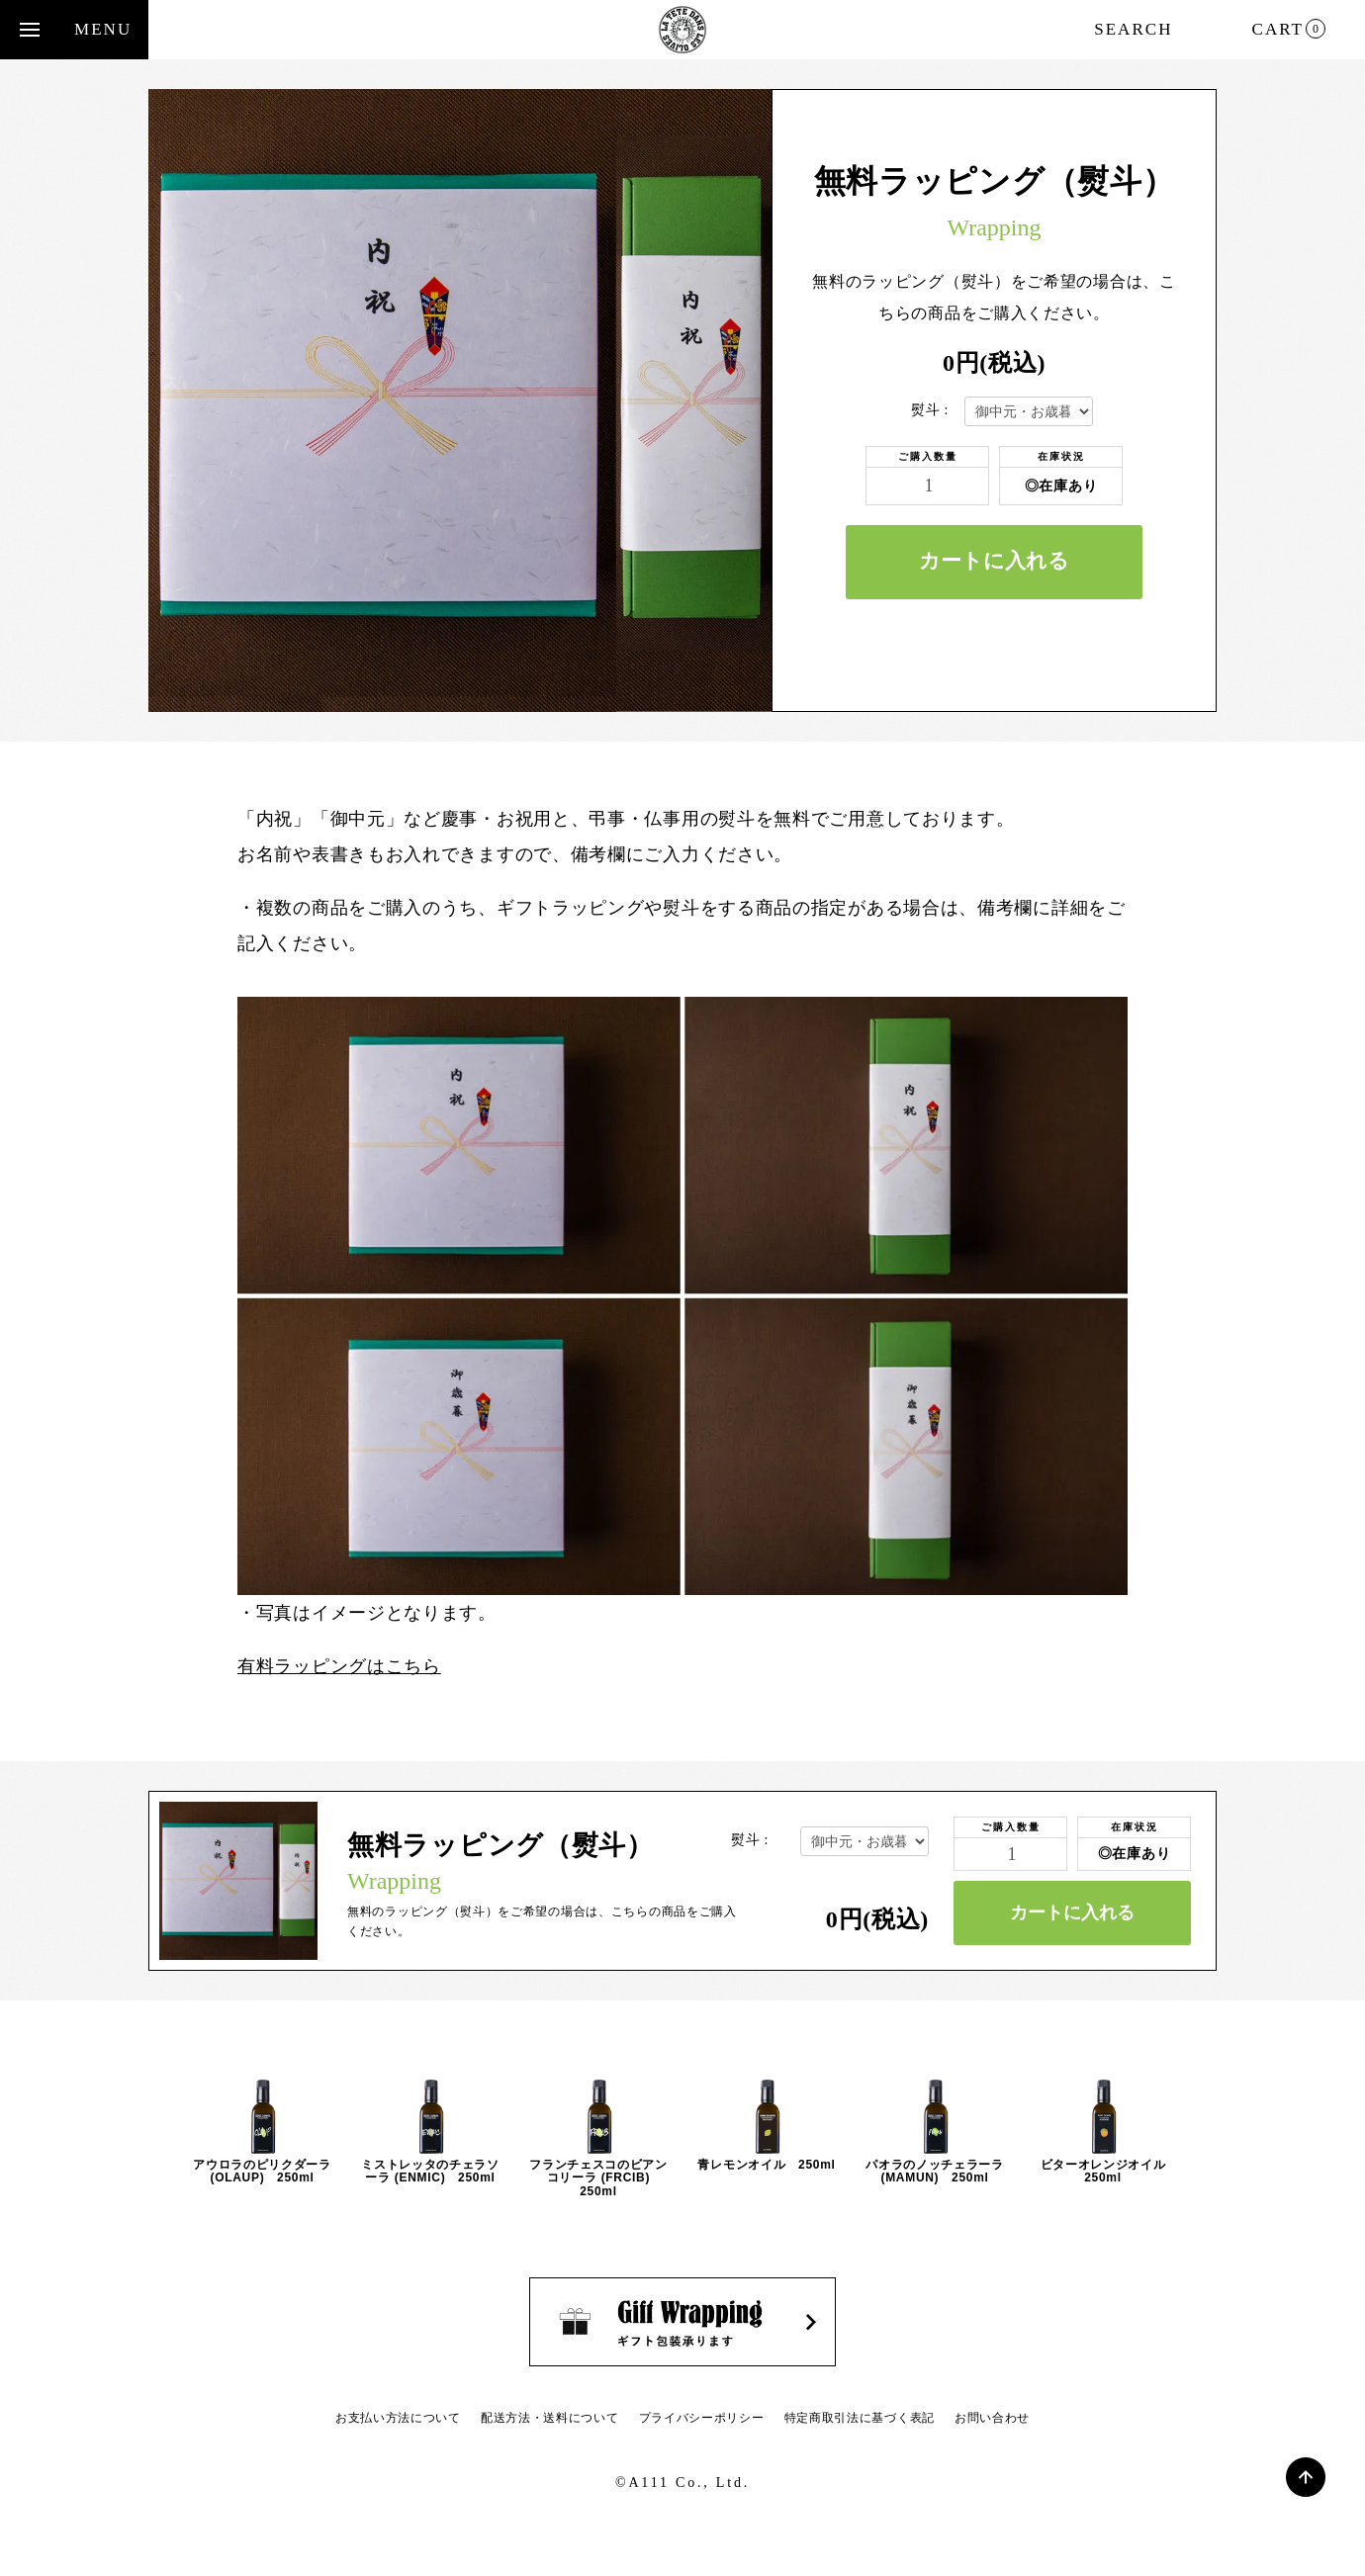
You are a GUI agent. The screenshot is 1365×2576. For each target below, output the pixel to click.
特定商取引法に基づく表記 (859, 2418)
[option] (262, 2132)
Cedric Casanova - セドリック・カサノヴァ (682, 29)
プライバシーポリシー (702, 2418)
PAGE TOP (1305, 2477)
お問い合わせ (992, 2418)
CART (1288, 29)
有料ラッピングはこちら (339, 1666)
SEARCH (1133, 29)
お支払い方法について (398, 2418)
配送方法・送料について (550, 2418)
